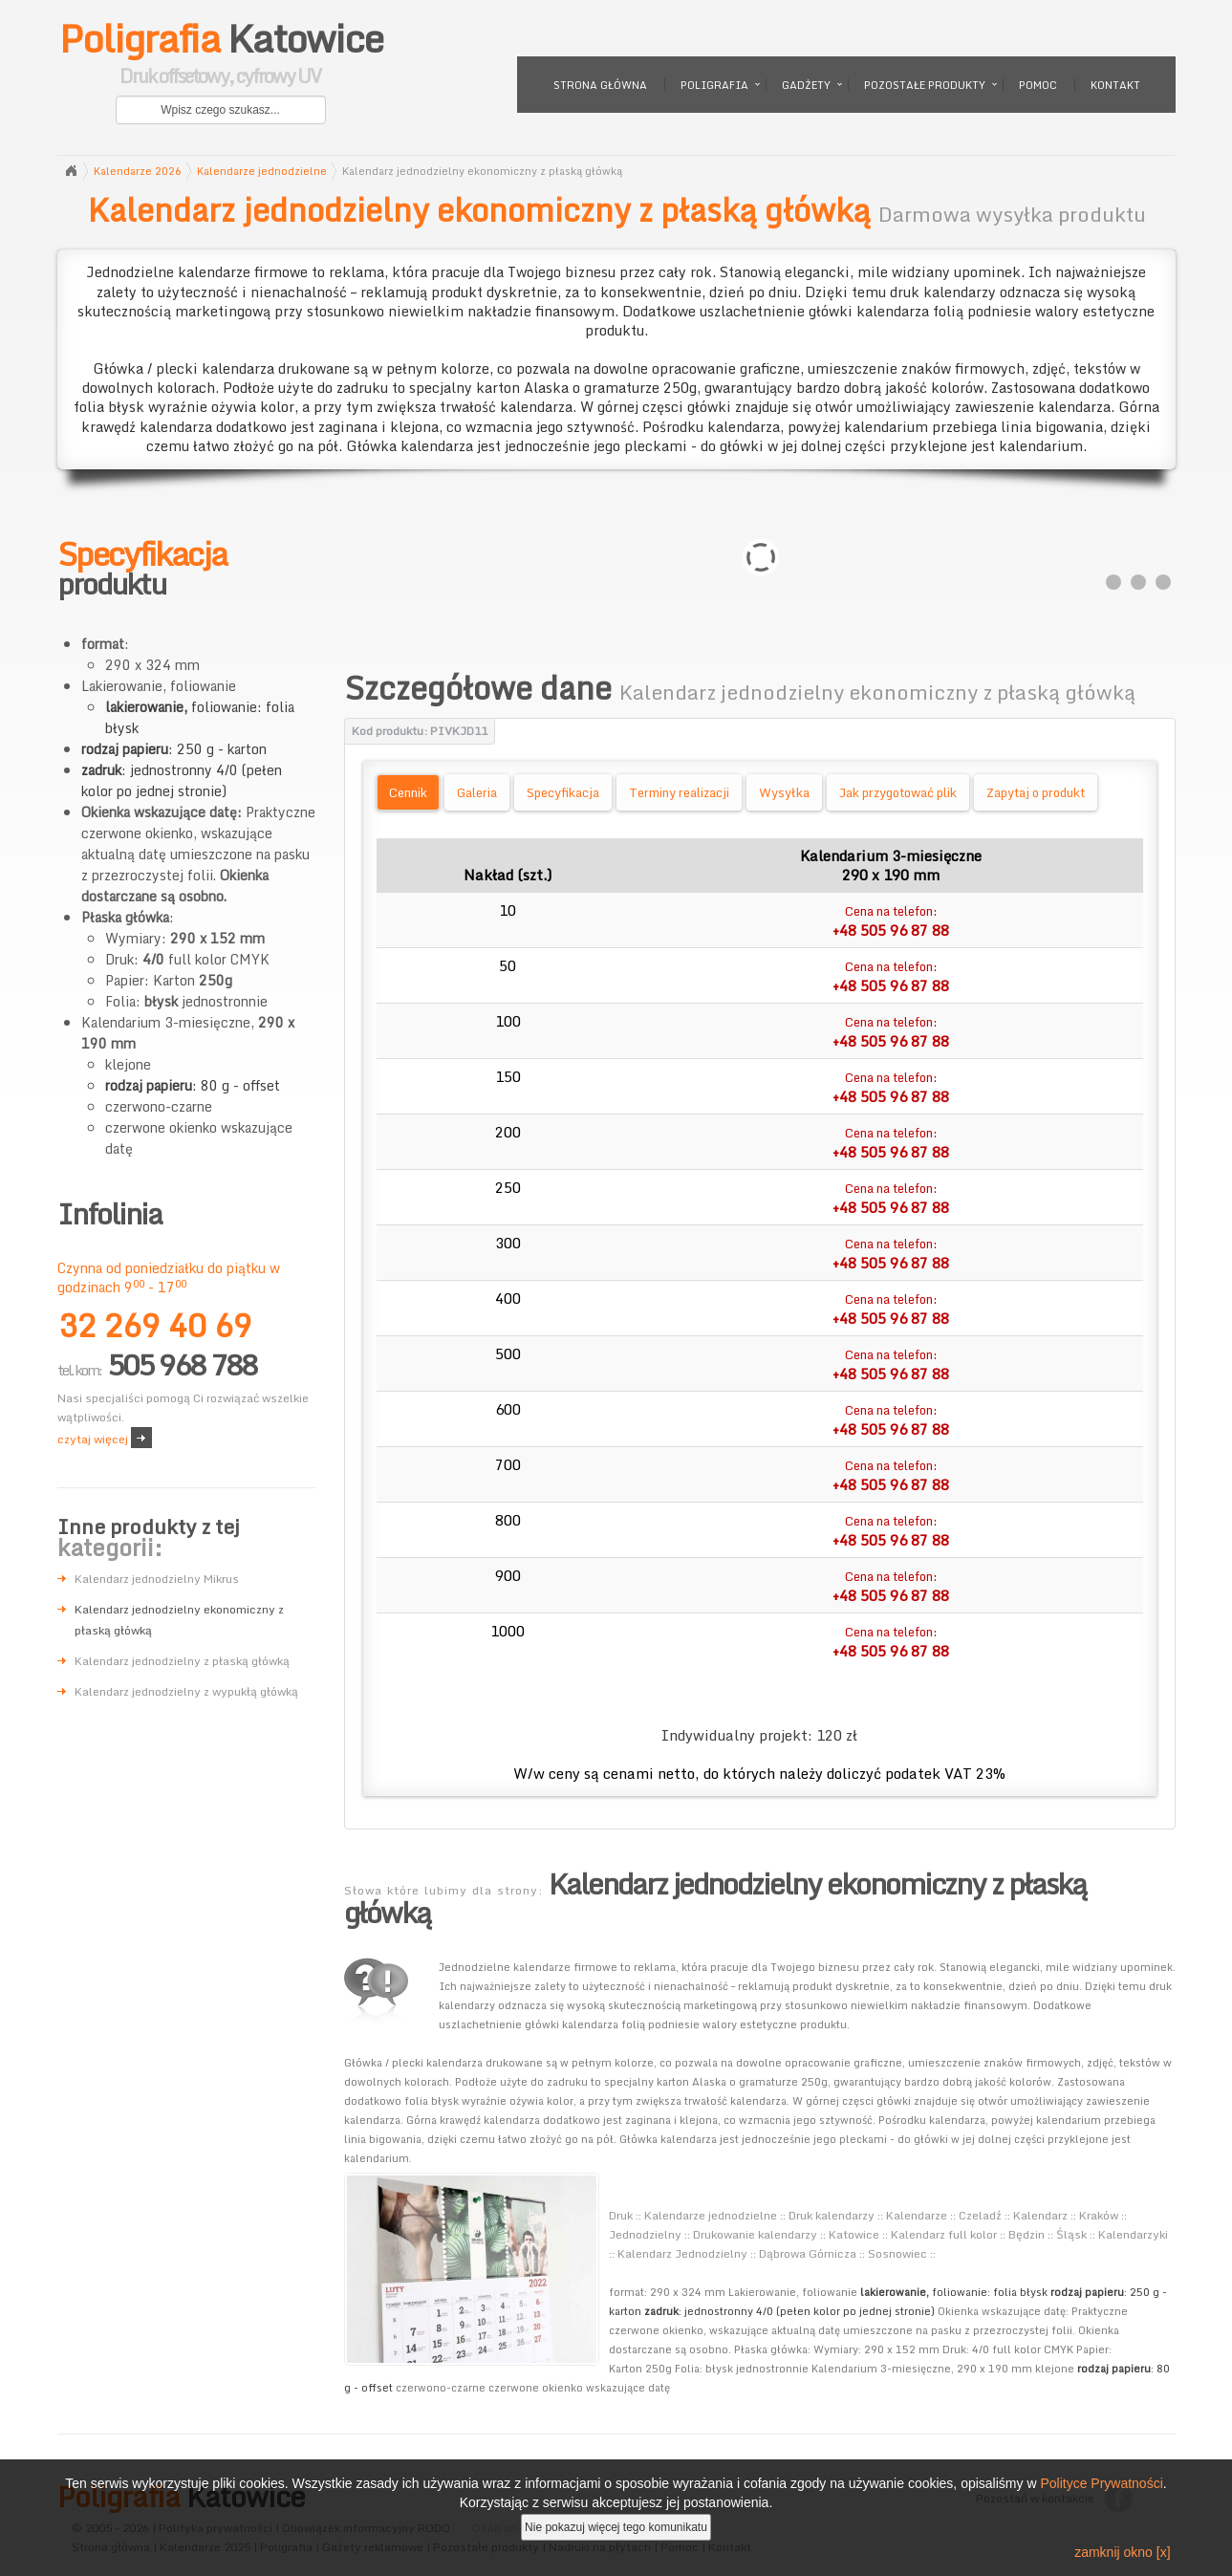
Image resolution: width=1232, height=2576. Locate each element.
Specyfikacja (563, 792)
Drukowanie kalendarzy (755, 2234)
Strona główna (600, 85)
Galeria (477, 792)
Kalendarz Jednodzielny (682, 2253)
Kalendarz (1040, 2215)
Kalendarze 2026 (138, 171)
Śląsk (1071, 2234)
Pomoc (1038, 85)
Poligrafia (714, 85)
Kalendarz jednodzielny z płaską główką (182, 1661)
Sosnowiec (897, 2253)
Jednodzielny (645, 2234)
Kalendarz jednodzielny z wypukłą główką (186, 1691)
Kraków (1098, 2215)
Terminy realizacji (679, 792)
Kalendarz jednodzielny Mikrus (157, 1578)
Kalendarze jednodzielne (262, 171)
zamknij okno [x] (1122, 2552)
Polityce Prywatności (1101, 2483)
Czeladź (980, 2215)
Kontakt (1115, 85)
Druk (621, 2215)
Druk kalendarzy (832, 2215)
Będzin (1026, 2234)
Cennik (408, 792)
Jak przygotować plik (898, 792)
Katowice (220, 57)
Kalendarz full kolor (944, 2234)
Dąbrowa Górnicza (807, 2253)
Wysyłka (784, 792)
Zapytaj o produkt (1035, 792)
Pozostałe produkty (924, 85)
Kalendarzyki (1133, 2234)
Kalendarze (916, 2215)
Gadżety (806, 85)
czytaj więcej (92, 1439)
